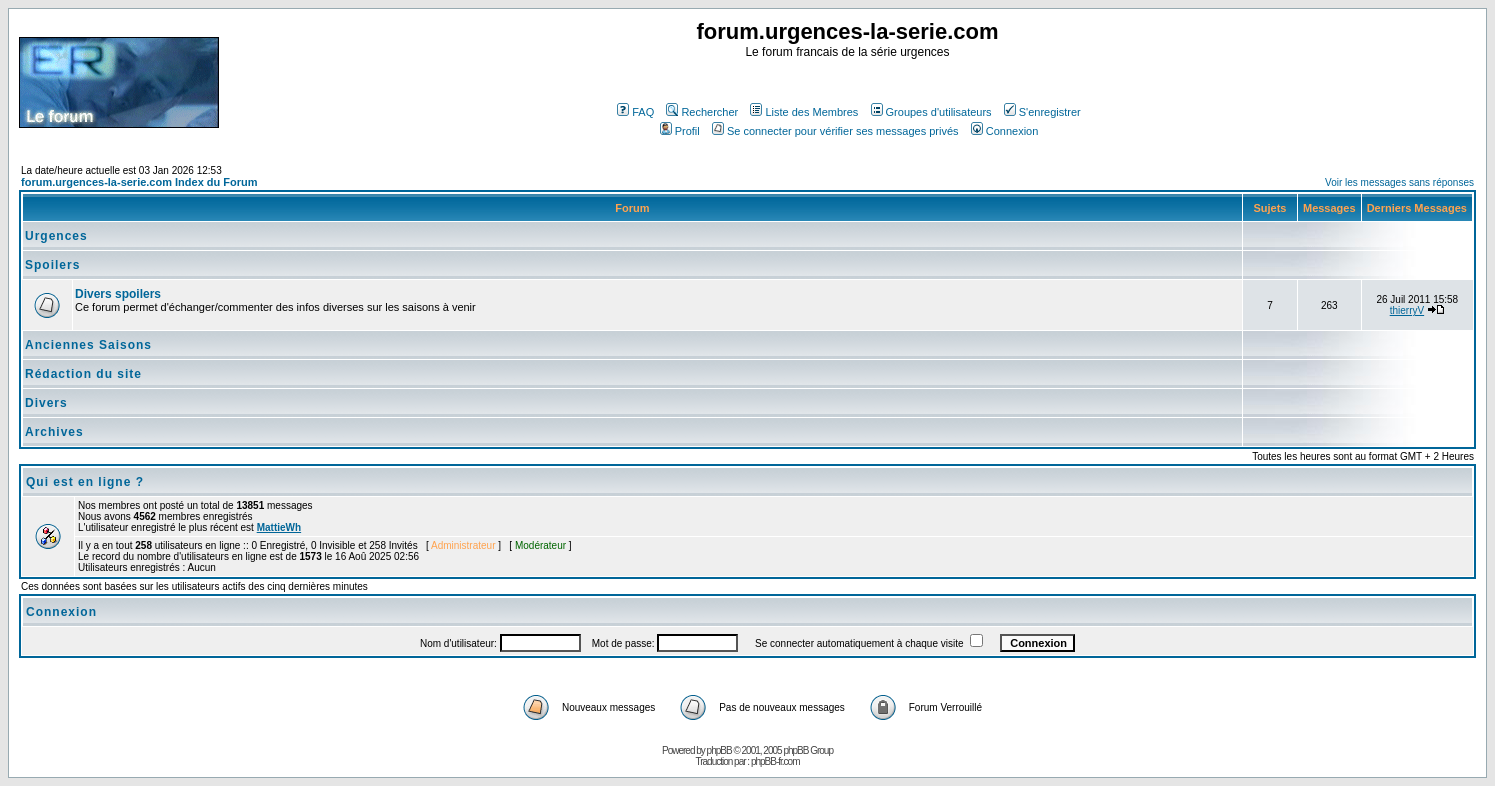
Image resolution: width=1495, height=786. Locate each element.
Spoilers (52, 265)
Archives (54, 432)
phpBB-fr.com (775, 761)
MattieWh (279, 527)
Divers (46, 403)
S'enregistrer (1042, 112)
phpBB (719, 750)
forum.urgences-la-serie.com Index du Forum (139, 182)
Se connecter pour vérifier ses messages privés (835, 131)
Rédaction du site (83, 374)
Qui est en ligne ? (85, 482)
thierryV (1407, 310)
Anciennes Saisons (88, 345)
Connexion (1005, 131)
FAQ (635, 112)
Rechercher (702, 112)
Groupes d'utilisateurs (931, 112)
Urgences (56, 236)
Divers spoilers (118, 294)
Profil (680, 131)
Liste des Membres (804, 112)
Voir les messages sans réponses (1399, 182)
